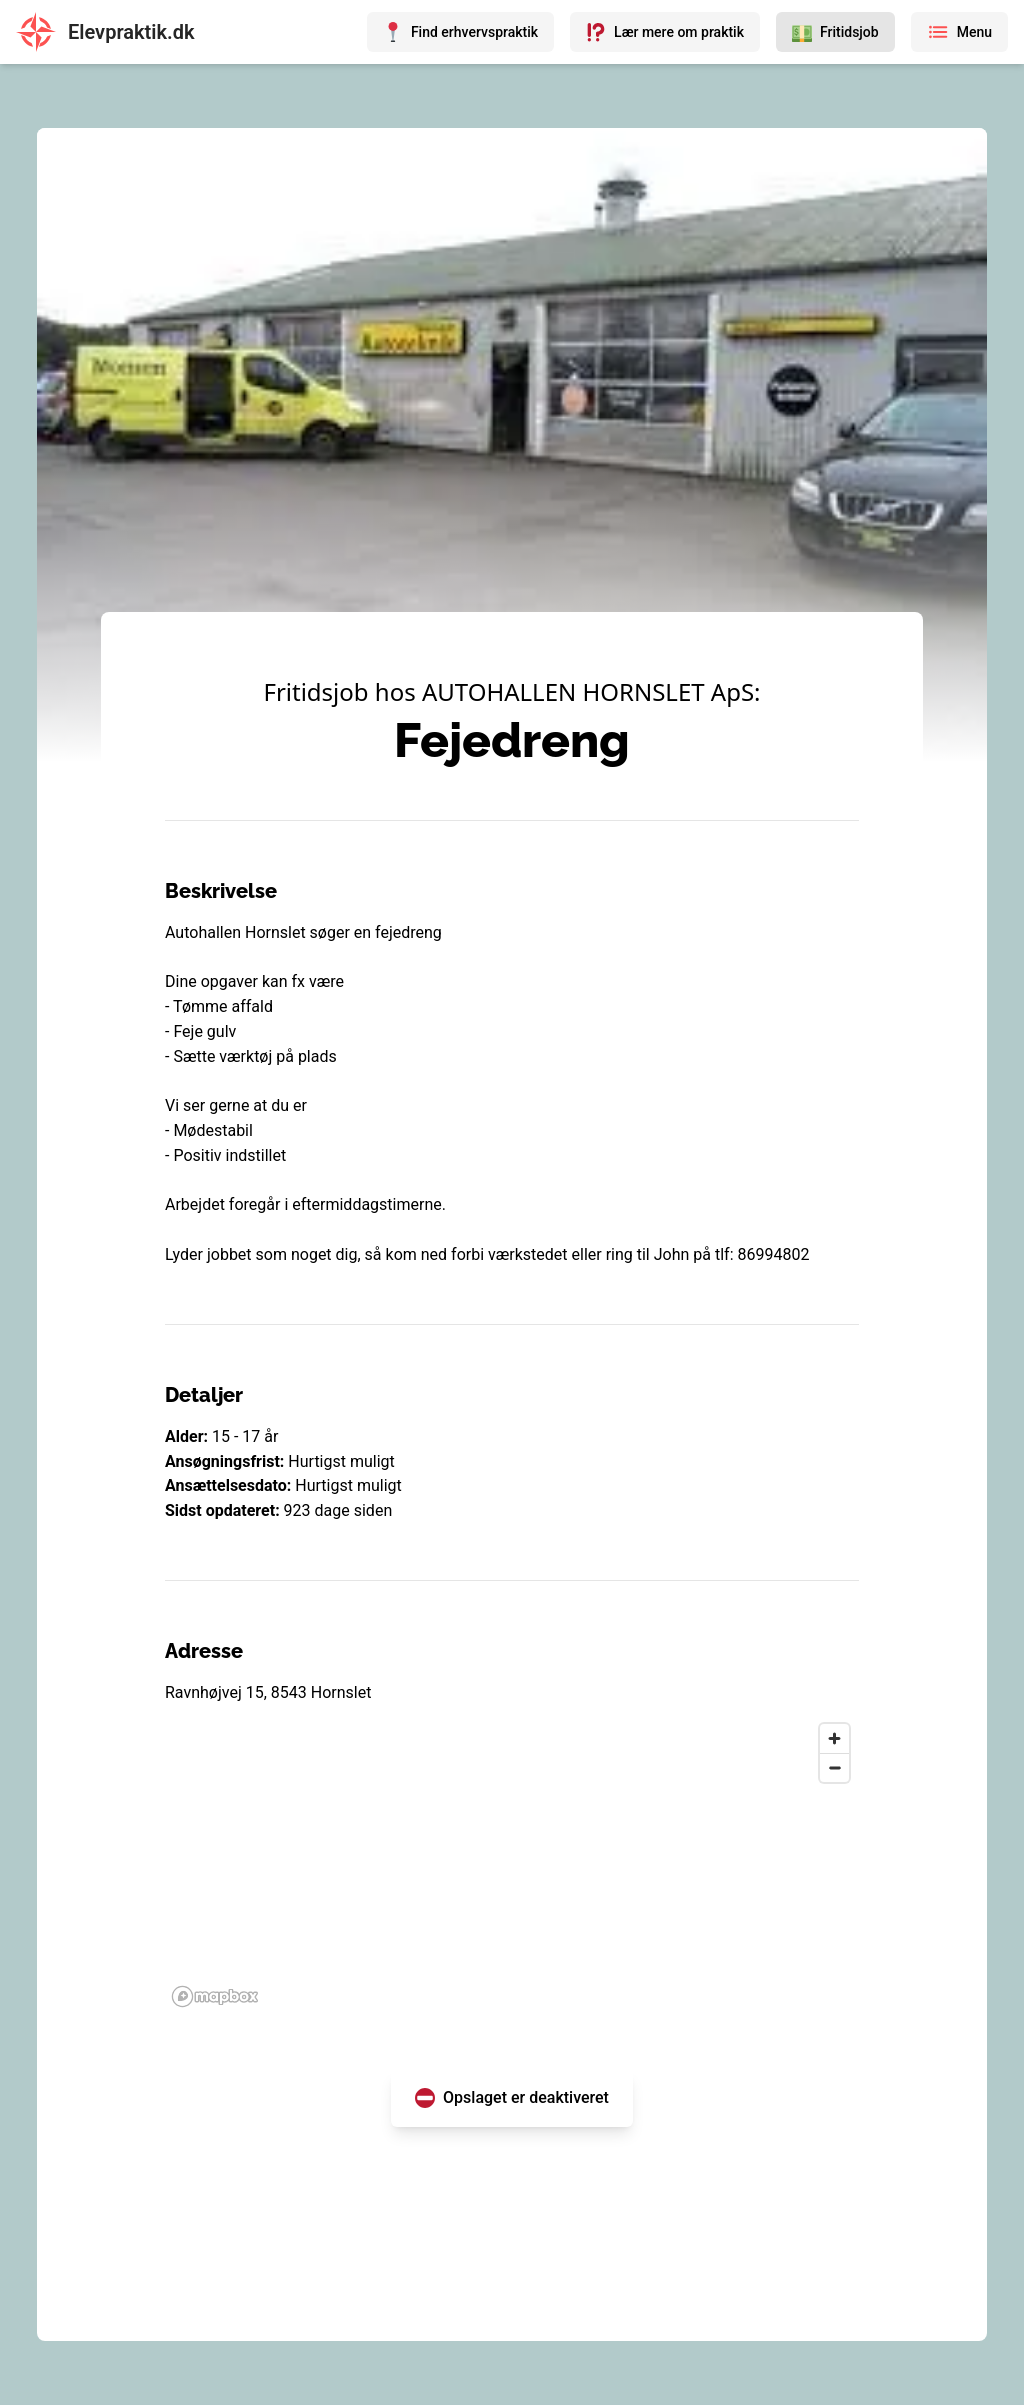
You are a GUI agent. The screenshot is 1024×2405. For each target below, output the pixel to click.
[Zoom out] (834, 1767)
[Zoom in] (834, 1738)
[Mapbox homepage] (215, 1996)
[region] (512, 1864)
